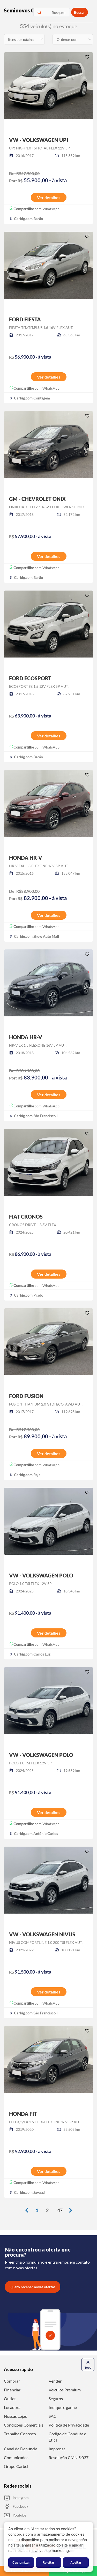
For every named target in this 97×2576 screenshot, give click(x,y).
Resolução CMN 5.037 (68, 2457)
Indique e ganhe (63, 2407)
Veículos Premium (65, 2389)
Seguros (56, 2398)
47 (60, 2210)
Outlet (10, 2398)
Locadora (12, 2407)
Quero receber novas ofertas (32, 2287)
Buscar (79, 12)
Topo (88, 2364)
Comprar (12, 2380)
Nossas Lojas (15, 2416)
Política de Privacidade (69, 2424)
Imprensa (57, 2448)
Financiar (12, 2389)
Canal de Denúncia (20, 2448)
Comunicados (16, 2457)
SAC (52, 2416)
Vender (55, 2380)
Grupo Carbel (16, 2466)
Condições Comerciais (23, 2424)
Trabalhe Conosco (20, 2433)
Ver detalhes (48, 197)
